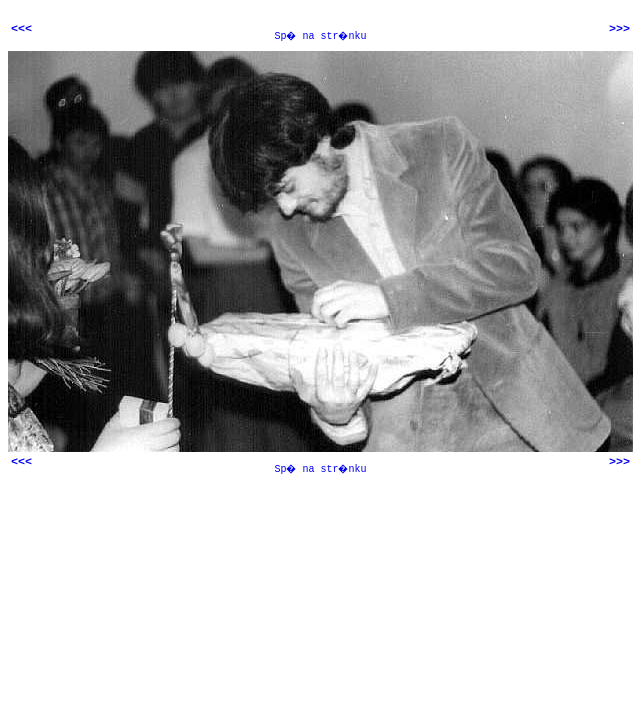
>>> (619, 29)
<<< (21, 29)
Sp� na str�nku (320, 36)
